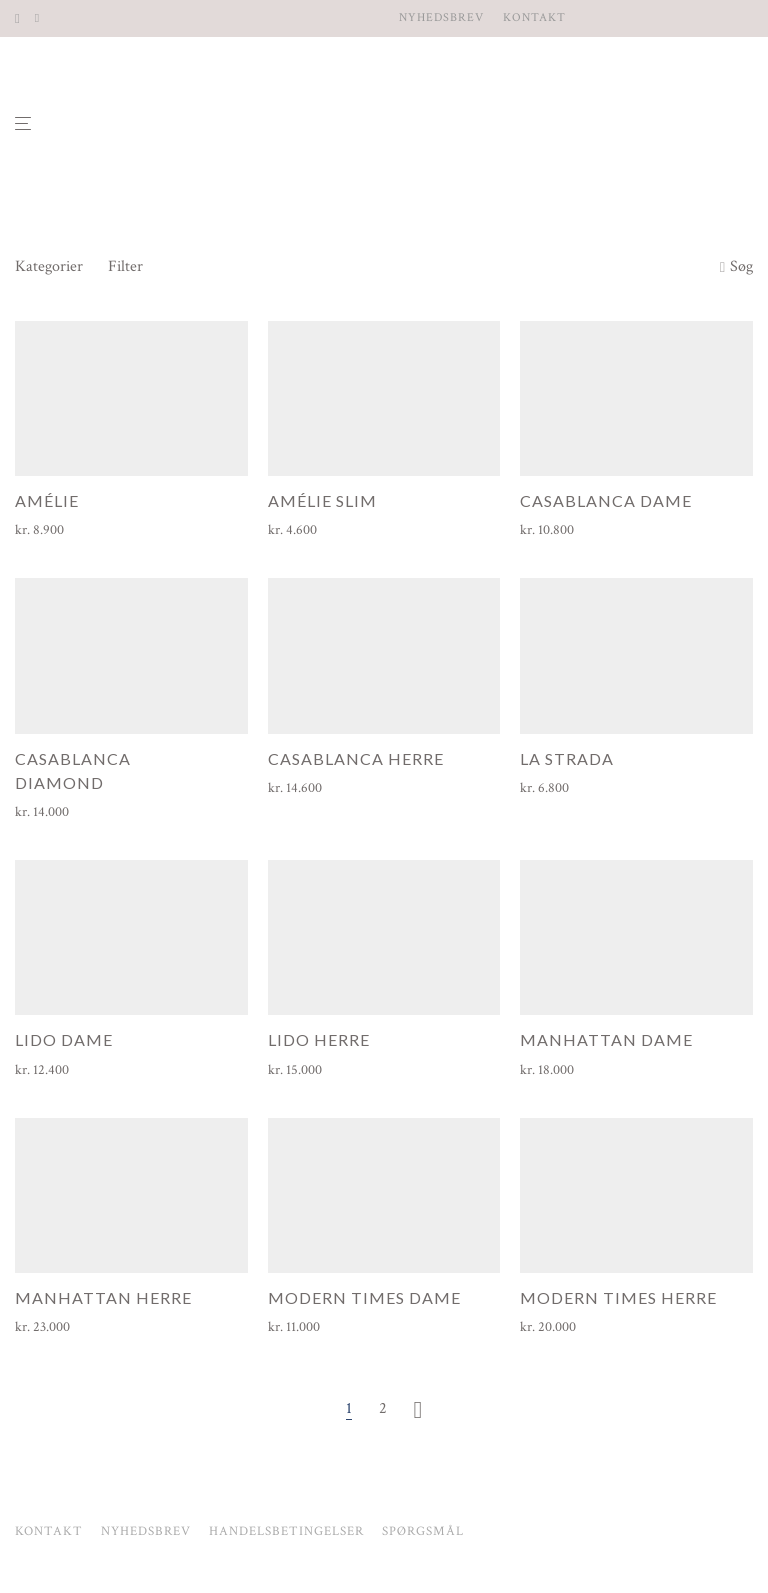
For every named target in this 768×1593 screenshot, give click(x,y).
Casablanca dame (606, 500)
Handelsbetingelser (286, 1531)
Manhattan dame (606, 1039)
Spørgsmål (423, 1531)
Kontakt (534, 18)
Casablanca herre (356, 758)
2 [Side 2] (383, 1408)
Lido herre (319, 1039)
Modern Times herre (618, 1297)
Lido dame (64, 1039)
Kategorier (49, 266)
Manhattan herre (103, 1297)
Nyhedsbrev (441, 18)
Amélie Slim (322, 500)
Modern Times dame (364, 1297)
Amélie (47, 500)
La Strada (567, 758)
